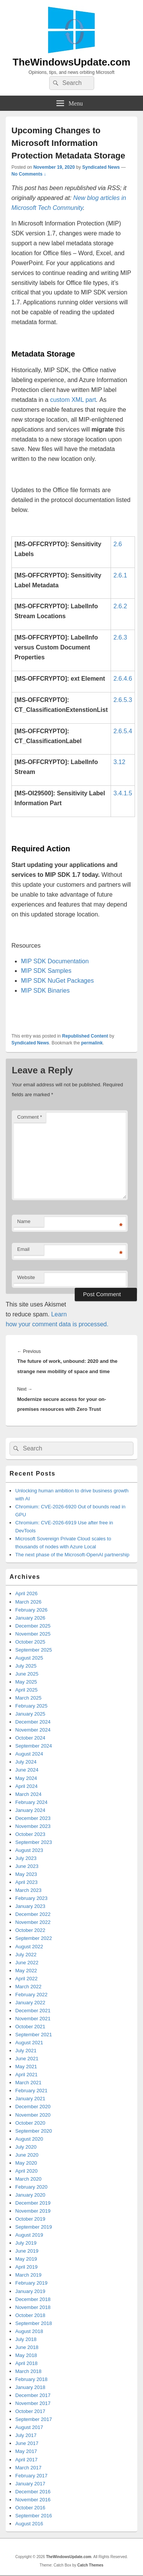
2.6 (118, 544)
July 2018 (26, 2339)
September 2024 (33, 1746)
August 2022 (29, 1946)
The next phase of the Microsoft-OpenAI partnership (72, 1554)
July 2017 (26, 2435)
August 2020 (29, 2139)
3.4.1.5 (123, 793)
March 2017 (28, 2467)
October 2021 (30, 2026)
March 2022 (28, 1986)
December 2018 (33, 2299)
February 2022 (31, 1994)
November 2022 (33, 1922)
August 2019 (29, 2235)
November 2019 (33, 2211)
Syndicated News (101, 167)
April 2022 (26, 1978)
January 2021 (30, 2098)
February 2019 (31, 2283)
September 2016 (33, 2515)
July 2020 (26, 2147)
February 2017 (31, 2475)
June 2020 (27, 2155)
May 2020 (26, 2163)
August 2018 (29, 2331)
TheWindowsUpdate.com (71, 62)
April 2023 (26, 1882)
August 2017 (29, 2427)
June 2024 (27, 1770)
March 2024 (28, 1794)
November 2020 (33, 2115)
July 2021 (26, 2050)
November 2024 (33, 1730)
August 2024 (29, 1754)
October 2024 (30, 1738)
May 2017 (26, 2451)
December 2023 (33, 1818)
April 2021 (26, 2074)
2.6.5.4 (123, 731)
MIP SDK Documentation (55, 961)
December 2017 (33, 2395)
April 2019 (26, 2267)
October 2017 (30, 2411)
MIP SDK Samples (46, 970)
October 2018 (30, 2315)
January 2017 (30, 2483)
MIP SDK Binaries (45, 990)
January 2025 (30, 1714)
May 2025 (26, 1682)
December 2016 (33, 2491)
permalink (92, 1043)
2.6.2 (120, 606)
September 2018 (33, 2323)
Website (26, 1277)
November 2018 (33, 2307)
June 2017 (27, 2443)
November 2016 (33, 2499)
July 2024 (26, 1762)
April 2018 (26, 2363)
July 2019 (26, 2243)
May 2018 (26, 2355)
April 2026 (26, 1593)
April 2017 (26, 2459)
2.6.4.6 (123, 678)
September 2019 (33, 2227)
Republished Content (85, 1036)
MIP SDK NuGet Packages (57, 980)
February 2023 (31, 1898)
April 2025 (26, 1690)
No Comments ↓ (28, 174)
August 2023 (29, 1850)
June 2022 (27, 1962)
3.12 (119, 762)
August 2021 (29, 2042)
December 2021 (33, 2010)
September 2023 (33, 1842)
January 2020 (30, 2195)
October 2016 (30, 2507)
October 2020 (30, 2123)
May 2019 (26, 2259)
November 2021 (33, 2018)
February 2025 (31, 1706)
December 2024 (33, 1722)
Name (24, 1221)
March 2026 (28, 1602)
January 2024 (30, 1810)
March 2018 (28, 2371)
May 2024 (26, 1778)
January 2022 (30, 2002)
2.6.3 (120, 637)
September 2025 (33, 1650)
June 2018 (27, 2347)
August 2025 (29, 1658)
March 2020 (28, 2179)
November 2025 (33, 1634)
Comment (29, 1117)
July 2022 (26, 1954)
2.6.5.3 (123, 700)
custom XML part (73, 400)
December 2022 (33, 1914)
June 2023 (27, 1866)
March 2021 (28, 2082)
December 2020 (33, 2106)
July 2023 (26, 1858)
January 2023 (30, 1906)
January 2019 (30, 2291)
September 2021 (33, 2034)
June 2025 (27, 1674)
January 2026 (30, 1618)
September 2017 (33, 2419)
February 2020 (31, 2187)
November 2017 (33, 2403)
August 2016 (29, 2523)
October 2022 (30, 1930)
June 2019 (27, 2251)
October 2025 (30, 1642)
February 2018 (31, 2379)
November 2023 (33, 1826)
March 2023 (28, 1890)
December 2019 (33, 2203)
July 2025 (26, 1666)
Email (23, 1249)
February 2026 (31, 1610)
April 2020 (26, 2171)
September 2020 (33, 2131)
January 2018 (30, 2387)
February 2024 (31, 1802)
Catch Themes (90, 2565)
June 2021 (27, 2058)
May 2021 (26, 2066)
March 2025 (28, 1698)
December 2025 (33, 1626)
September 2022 (33, 1938)
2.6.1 (120, 575)
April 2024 (26, 1786)
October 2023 (30, 1834)
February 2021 (31, 2090)
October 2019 (30, 2219)
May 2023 (26, 1874)
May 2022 (26, 1970)
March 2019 (28, 2275)
